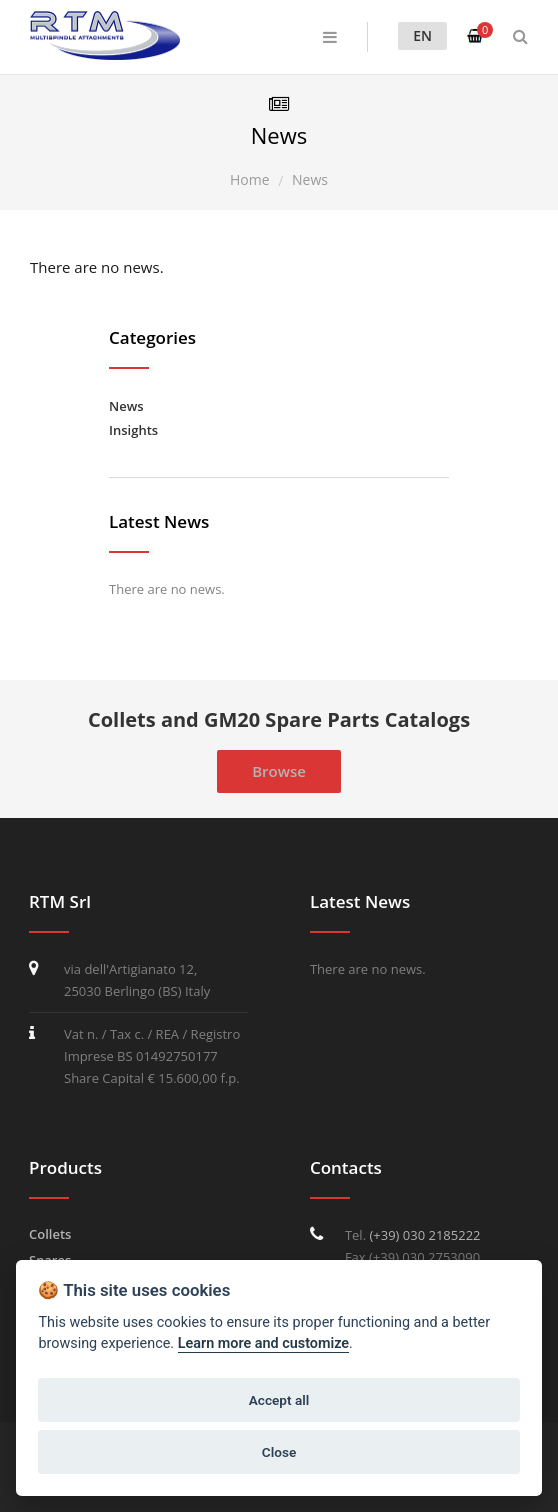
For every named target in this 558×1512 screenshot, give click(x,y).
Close (279, 1452)
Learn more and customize (263, 1343)
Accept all (279, 1400)
